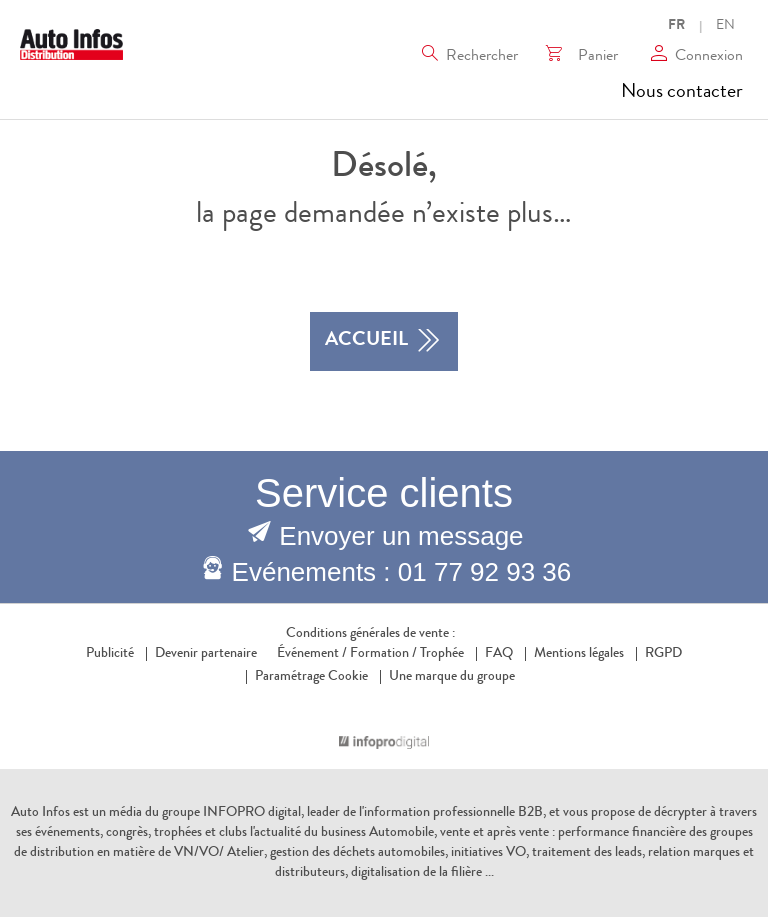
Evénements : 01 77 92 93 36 (402, 572)
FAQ (499, 654)
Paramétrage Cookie (311, 677)
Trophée (442, 654)
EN (725, 26)
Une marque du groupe (447, 677)
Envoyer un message (401, 536)
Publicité (110, 654)
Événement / (312, 654)
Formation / (383, 654)
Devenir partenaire (206, 654)
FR (676, 26)
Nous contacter (682, 93)
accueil (384, 341)
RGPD (663, 654)
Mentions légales (579, 654)
